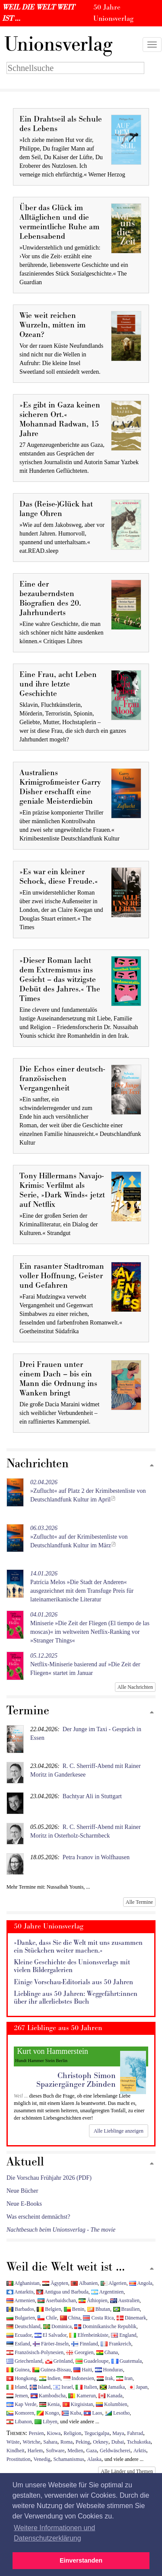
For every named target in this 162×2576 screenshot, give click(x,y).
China (70, 2318)
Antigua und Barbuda (62, 2292)
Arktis (139, 2451)
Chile (47, 2318)
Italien (86, 2387)
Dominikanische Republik (105, 2326)
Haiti (82, 2370)
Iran (124, 2378)
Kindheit (15, 2451)
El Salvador (51, 2335)
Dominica (57, 2326)
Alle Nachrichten (135, 1687)
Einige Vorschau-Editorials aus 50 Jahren (73, 1982)
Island (40, 2387)
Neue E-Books (24, 2204)
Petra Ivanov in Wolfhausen (96, 1857)
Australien (125, 2300)
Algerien (114, 2283)
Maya (118, 2433)
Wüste (12, 2442)
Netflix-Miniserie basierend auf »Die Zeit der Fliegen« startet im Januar (85, 1664)
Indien (49, 2378)
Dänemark (131, 2318)
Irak (105, 2378)
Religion (72, 2433)
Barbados (20, 2309)
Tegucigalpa (96, 2433)
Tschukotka (139, 2442)
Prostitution (18, 2459)
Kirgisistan (78, 2404)
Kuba (71, 2413)
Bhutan (98, 2309)
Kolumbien (111, 2404)
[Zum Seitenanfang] (152, 1465)
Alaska (94, 2459)
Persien (36, 2433)
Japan (138, 2387)
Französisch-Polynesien (35, 2352)
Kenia (49, 2404)
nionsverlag (58, 44)
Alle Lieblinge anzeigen (118, 2131)
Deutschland (23, 2326)
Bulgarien (20, 2318)
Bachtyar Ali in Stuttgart (92, 1796)
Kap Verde (21, 2404)
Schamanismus (68, 2459)
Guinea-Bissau (51, 2370)
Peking (83, 2442)
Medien (75, 2451)
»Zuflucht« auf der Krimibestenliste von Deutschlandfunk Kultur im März (79, 1537)
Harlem (35, 2451)
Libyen (46, 2422)
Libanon (19, 2422)
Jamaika (112, 2387)
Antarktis (20, 2292)
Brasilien (126, 2309)
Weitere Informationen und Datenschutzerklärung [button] (54, 2533)
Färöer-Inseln (51, 2344)
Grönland (59, 2361)
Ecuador (19, 2335)
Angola (140, 2283)
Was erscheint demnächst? (38, 2216)
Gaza (91, 2451)
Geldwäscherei (115, 2451)
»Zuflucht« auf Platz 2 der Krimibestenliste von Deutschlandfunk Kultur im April (88, 1491)
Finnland (84, 2344)
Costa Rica (98, 2318)
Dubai (117, 2442)
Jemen (17, 2396)
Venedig (42, 2459)
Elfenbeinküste (88, 2335)
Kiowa (54, 2433)
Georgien (79, 2352)
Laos (93, 2413)
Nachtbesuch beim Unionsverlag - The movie (60, 2229)
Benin (74, 2309)
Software (55, 2451)
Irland (16, 2387)
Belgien (49, 2309)
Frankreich (116, 2344)
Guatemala (126, 2361)
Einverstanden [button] (81, 2560)
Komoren (20, 2413)
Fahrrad (135, 2433)
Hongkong (21, 2378)
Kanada (110, 2396)
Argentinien (107, 2292)
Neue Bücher (22, 2191)
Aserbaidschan (57, 2300)
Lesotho (117, 2413)
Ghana (107, 2352)
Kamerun (81, 2396)
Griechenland (24, 2361)
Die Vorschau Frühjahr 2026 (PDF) (49, 2178)
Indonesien (79, 2378)
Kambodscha (48, 2396)
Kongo (48, 2413)
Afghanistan (22, 2283)
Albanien (84, 2283)
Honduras (109, 2370)
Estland (18, 2344)
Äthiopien (93, 2300)
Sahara (50, 2442)
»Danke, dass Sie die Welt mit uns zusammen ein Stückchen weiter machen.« (78, 1947)
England (124, 2335)
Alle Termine (139, 1902)
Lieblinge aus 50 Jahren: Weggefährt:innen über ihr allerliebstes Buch (75, 1998)
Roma (66, 2442)
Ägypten (55, 2283)
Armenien (20, 2300)
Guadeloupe (92, 2361)
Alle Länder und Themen (127, 2471)
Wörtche (31, 2442)
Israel (63, 2387)
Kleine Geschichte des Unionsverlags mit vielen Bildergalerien (72, 1966)
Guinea (17, 2370)
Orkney (100, 2442)
